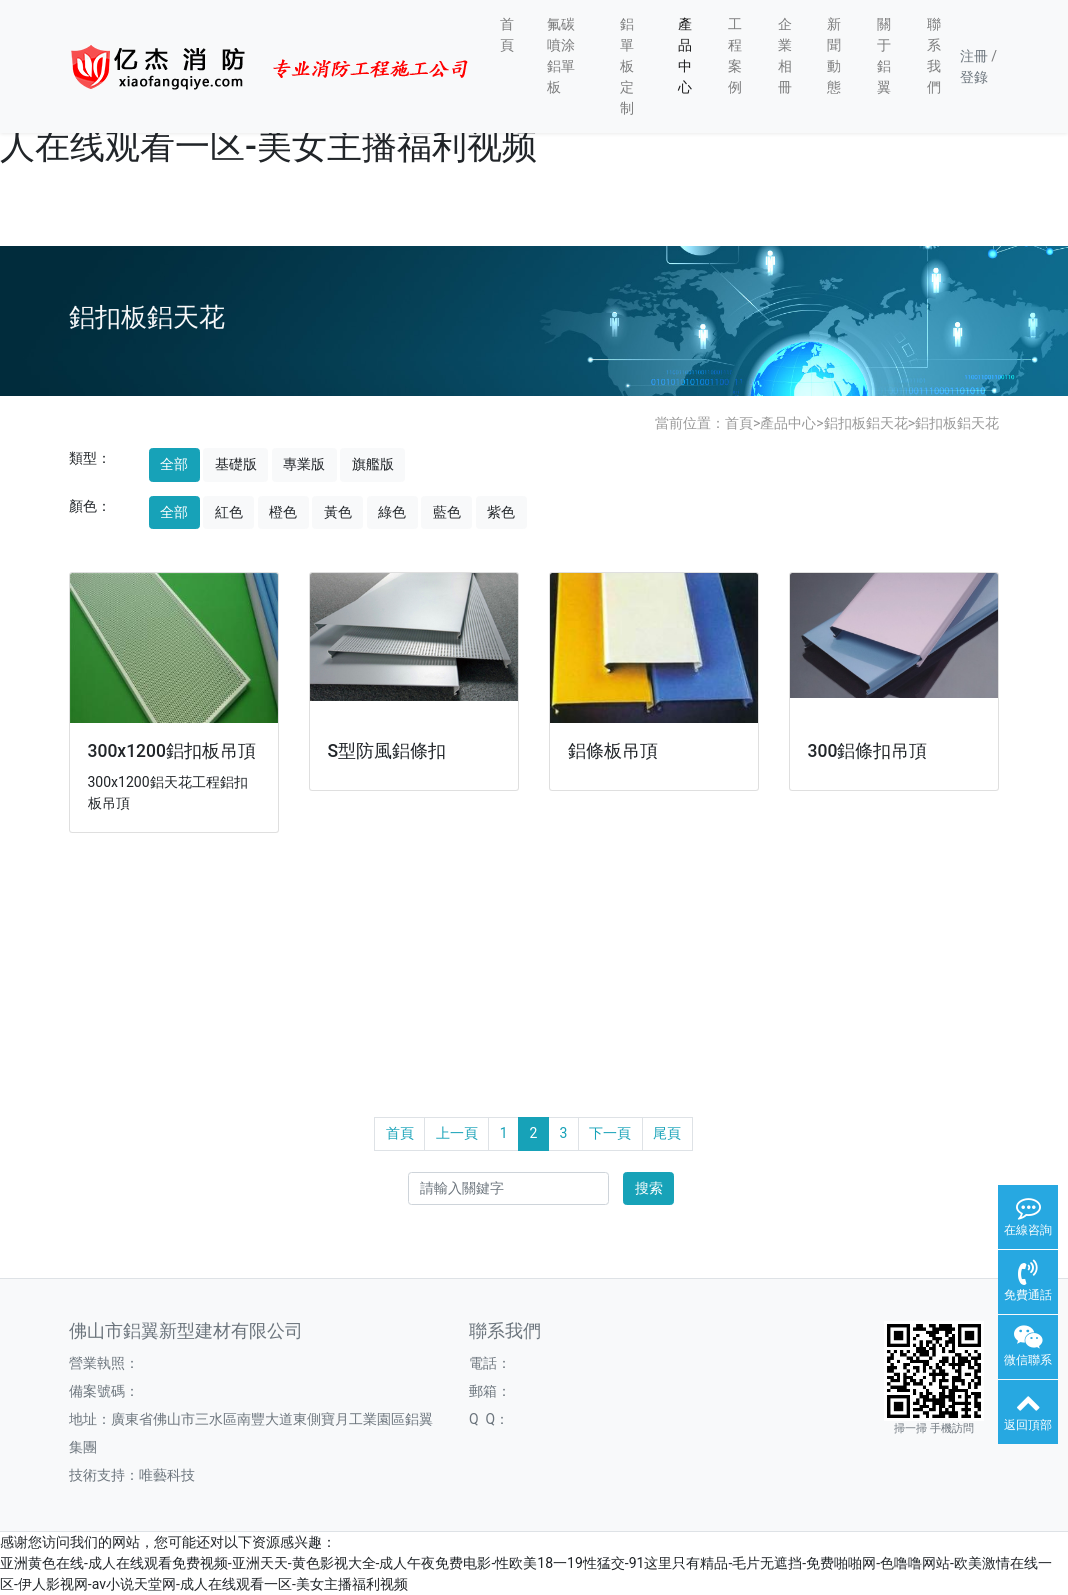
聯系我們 (934, 55)
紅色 (229, 512)
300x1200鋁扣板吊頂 (172, 751)
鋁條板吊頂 (613, 751)
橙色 (283, 512)
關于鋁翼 (884, 55)
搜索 (649, 1188)
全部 (174, 464)
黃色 (338, 512)
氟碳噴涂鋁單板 (561, 55)
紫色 (501, 512)
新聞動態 (834, 55)
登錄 (974, 77)
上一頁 (457, 1133)
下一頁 (610, 1133)
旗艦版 (373, 464)
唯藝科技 (167, 1475)
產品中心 (685, 55)
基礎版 (236, 464)
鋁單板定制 (627, 66)
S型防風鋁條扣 (387, 751)
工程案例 (735, 55)
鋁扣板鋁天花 (866, 423)
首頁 (507, 34)
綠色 (392, 512)
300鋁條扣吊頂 (868, 751)
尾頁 (667, 1133)
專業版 (304, 464)
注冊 (974, 56)
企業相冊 (785, 55)
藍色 (447, 512)
